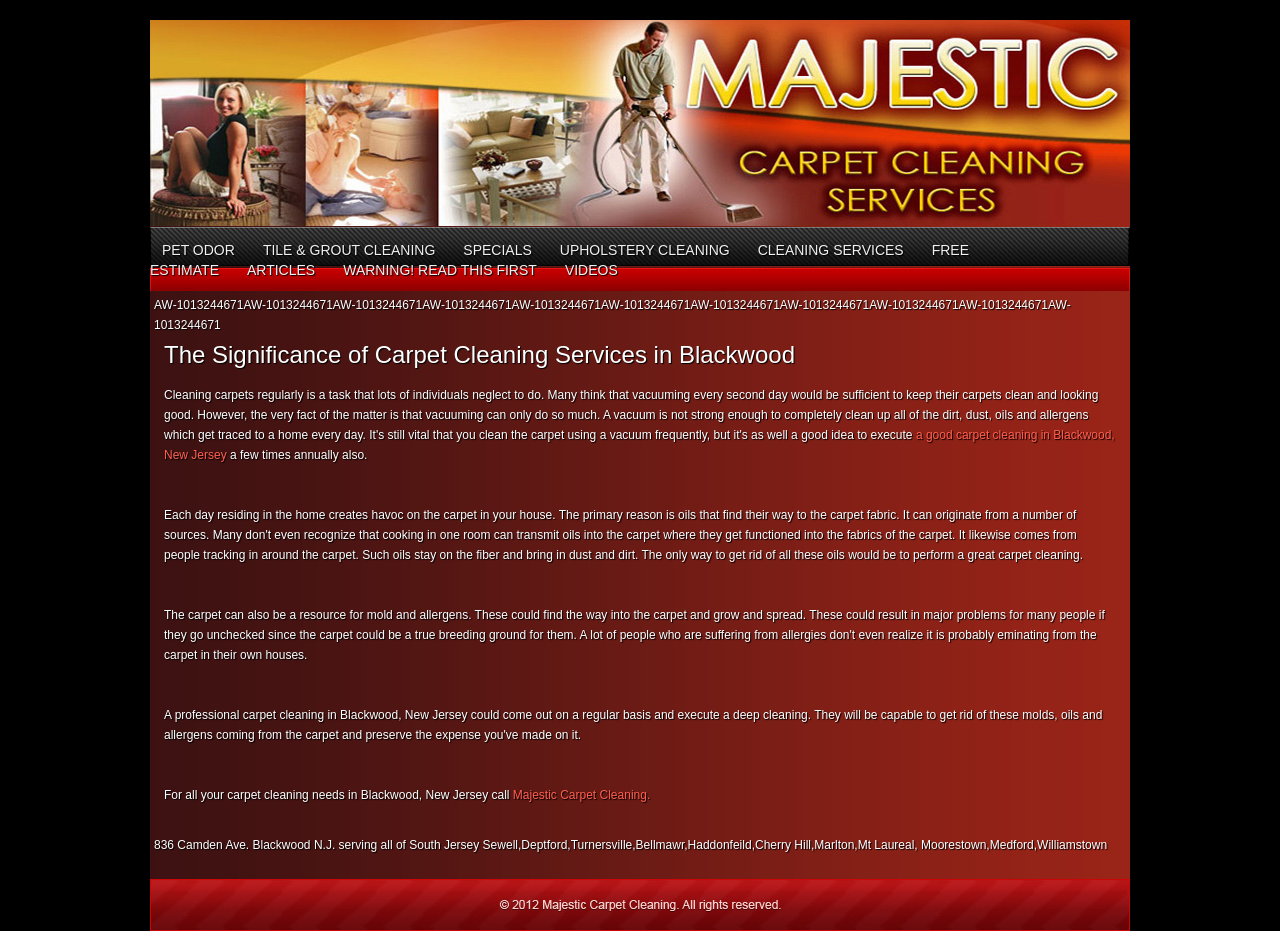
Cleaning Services (831, 250)
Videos (591, 270)
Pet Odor (198, 250)
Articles (281, 270)
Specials (497, 250)
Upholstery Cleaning (645, 250)
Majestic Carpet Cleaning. (580, 795)
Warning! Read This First (440, 270)
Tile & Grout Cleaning (349, 250)
